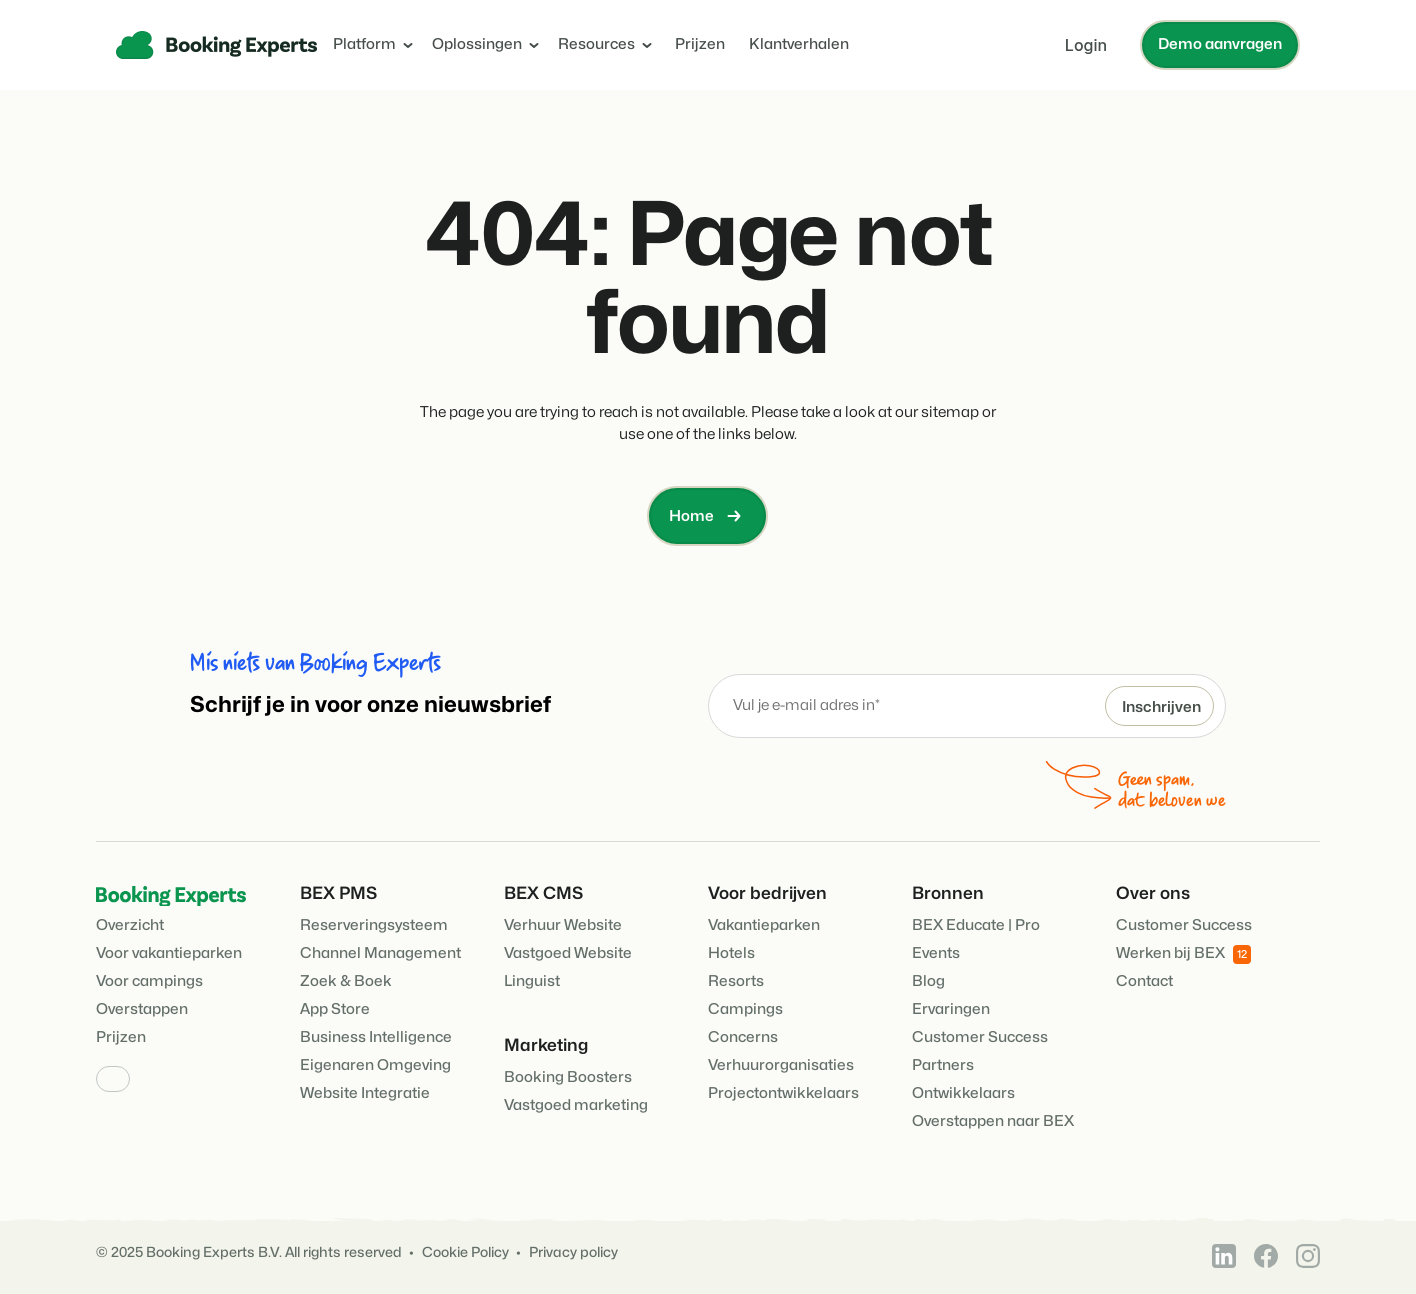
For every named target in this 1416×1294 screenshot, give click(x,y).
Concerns (743, 1037)
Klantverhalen (799, 44)
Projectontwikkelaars (783, 1093)
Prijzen (700, 44)
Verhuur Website (563, 925)
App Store (335, 1009)
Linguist (532, 981)
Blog (928, 981)
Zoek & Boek (346, 981)
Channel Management (380, 953)
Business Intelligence (376, 1037)
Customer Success (980, 1037)
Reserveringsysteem (374, 925)
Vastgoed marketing (576, 1105)
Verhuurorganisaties (781, 1065)
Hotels (731, 953)
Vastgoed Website (568, 953)
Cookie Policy (465, 1252)
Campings (745, 1009)
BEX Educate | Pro (976, 925)
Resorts (736, 981)
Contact (1144, 981)
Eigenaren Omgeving (375, 1065)
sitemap (950, 412)
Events (936, 953)
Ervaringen (951, 1009)
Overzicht (130, 925)
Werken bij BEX (1183, 954)
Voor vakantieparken (169, 953)
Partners (943, 1065)
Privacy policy (573, 1252)
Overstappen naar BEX (993, 1121)
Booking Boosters (568, 1077)
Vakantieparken (764, 925)
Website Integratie (365, 1093)
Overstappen (142, 1009)
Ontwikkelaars (963, 1093)
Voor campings (149, 981)
